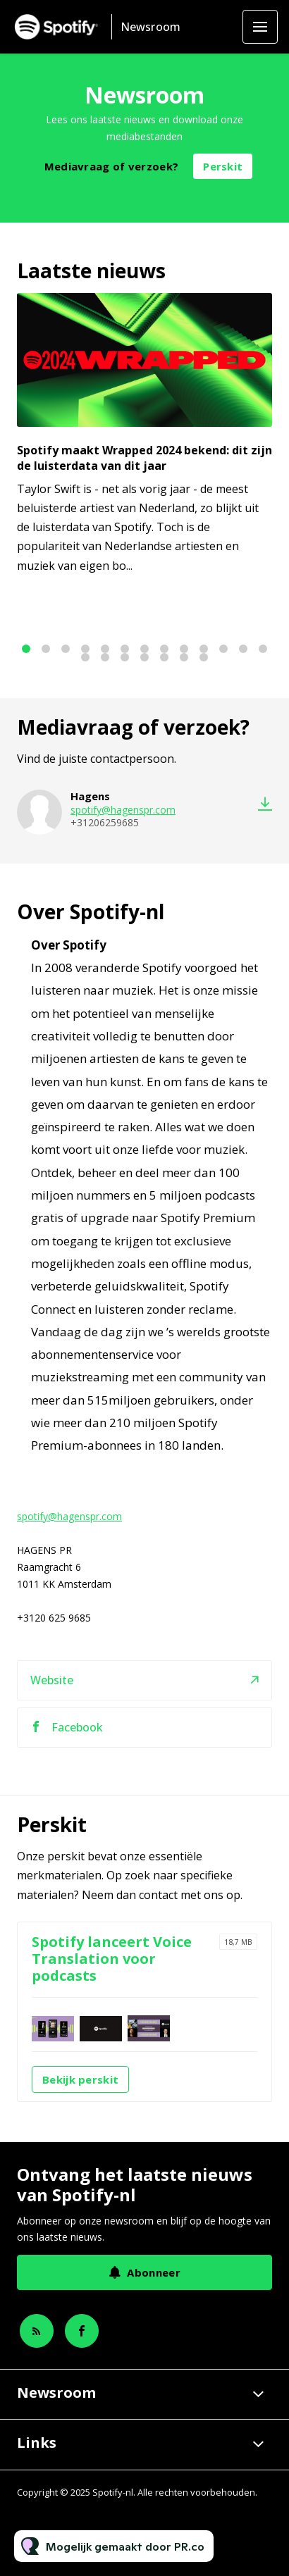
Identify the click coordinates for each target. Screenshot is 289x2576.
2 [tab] (46, 649)
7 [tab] (144, 649)
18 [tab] (164, 657)
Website (51, 1687)
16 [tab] (125, 657)
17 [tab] (144, 657)
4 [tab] (85, 649)
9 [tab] (184, 649)
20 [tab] (203, 657)
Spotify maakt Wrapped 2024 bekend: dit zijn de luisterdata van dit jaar (144, 457)
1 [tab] (26, 649)
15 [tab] (105, 657)
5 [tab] (105, 649)
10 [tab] (203, 649)
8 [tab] (164, 649)
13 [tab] (263, 649)
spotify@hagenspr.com (123, 812)
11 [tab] (223, 649)
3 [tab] (65, 649)
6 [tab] (125, 649)
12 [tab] (243, 649)
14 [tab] (85, 657)
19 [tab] (184, 657)
